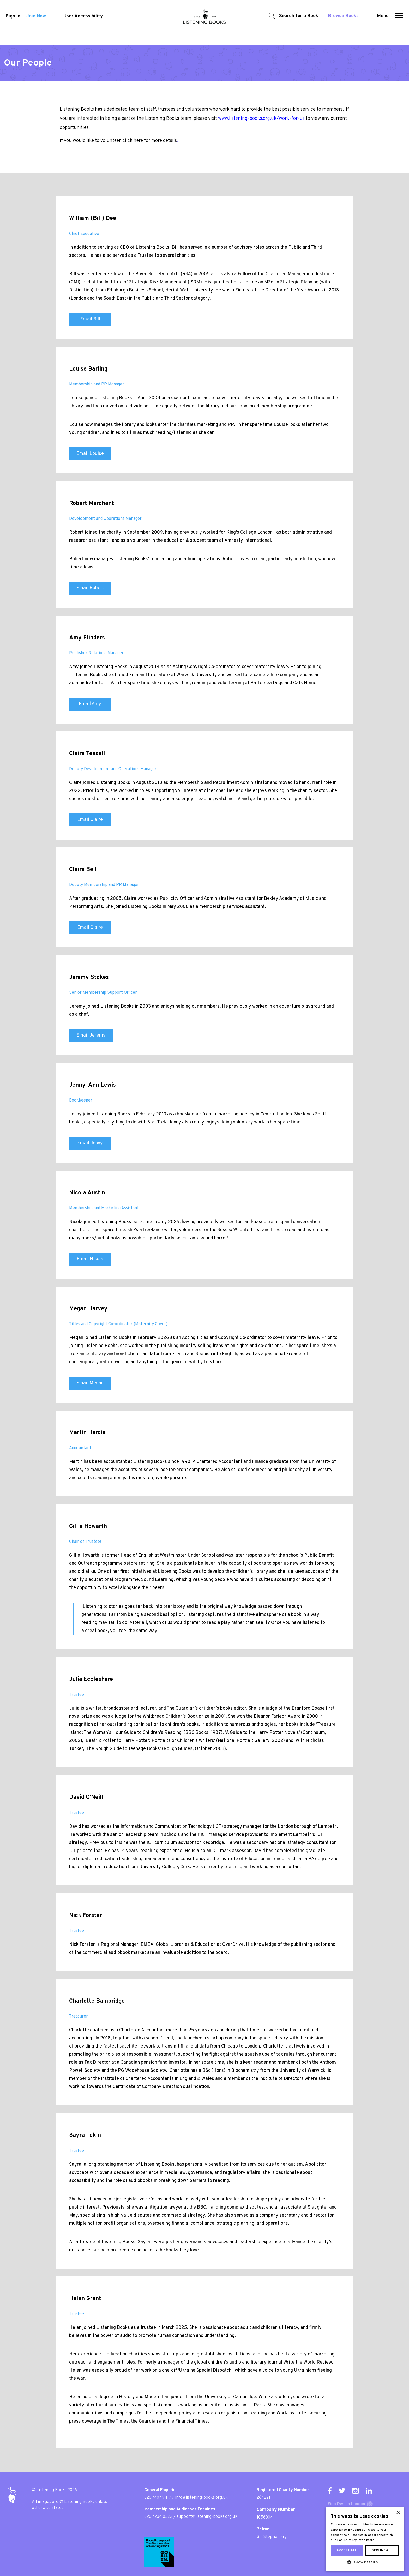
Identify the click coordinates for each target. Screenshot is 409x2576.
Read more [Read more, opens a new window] (366, 2540)
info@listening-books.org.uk (201, 2497)
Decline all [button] (381, 2550)
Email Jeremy (91, 1035)
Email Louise (90, 454)
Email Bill (90, 319)
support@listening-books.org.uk (207, 2516)
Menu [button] (384, 22)
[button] (400, 22)
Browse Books (340, 22)
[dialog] (365, 2539)
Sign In (11, 23)
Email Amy (90, 704)
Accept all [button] (346, 2550)
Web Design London (346, 2504)
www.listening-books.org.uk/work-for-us (261, 119)
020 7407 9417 (157, 2497)
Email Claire (90, 820)
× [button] (398, 2513)
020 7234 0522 (158, 2516)
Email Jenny (90, 1143)
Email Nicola (90, 1259)
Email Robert (90, 588)
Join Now (36, 23)
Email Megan (90, 1383)
